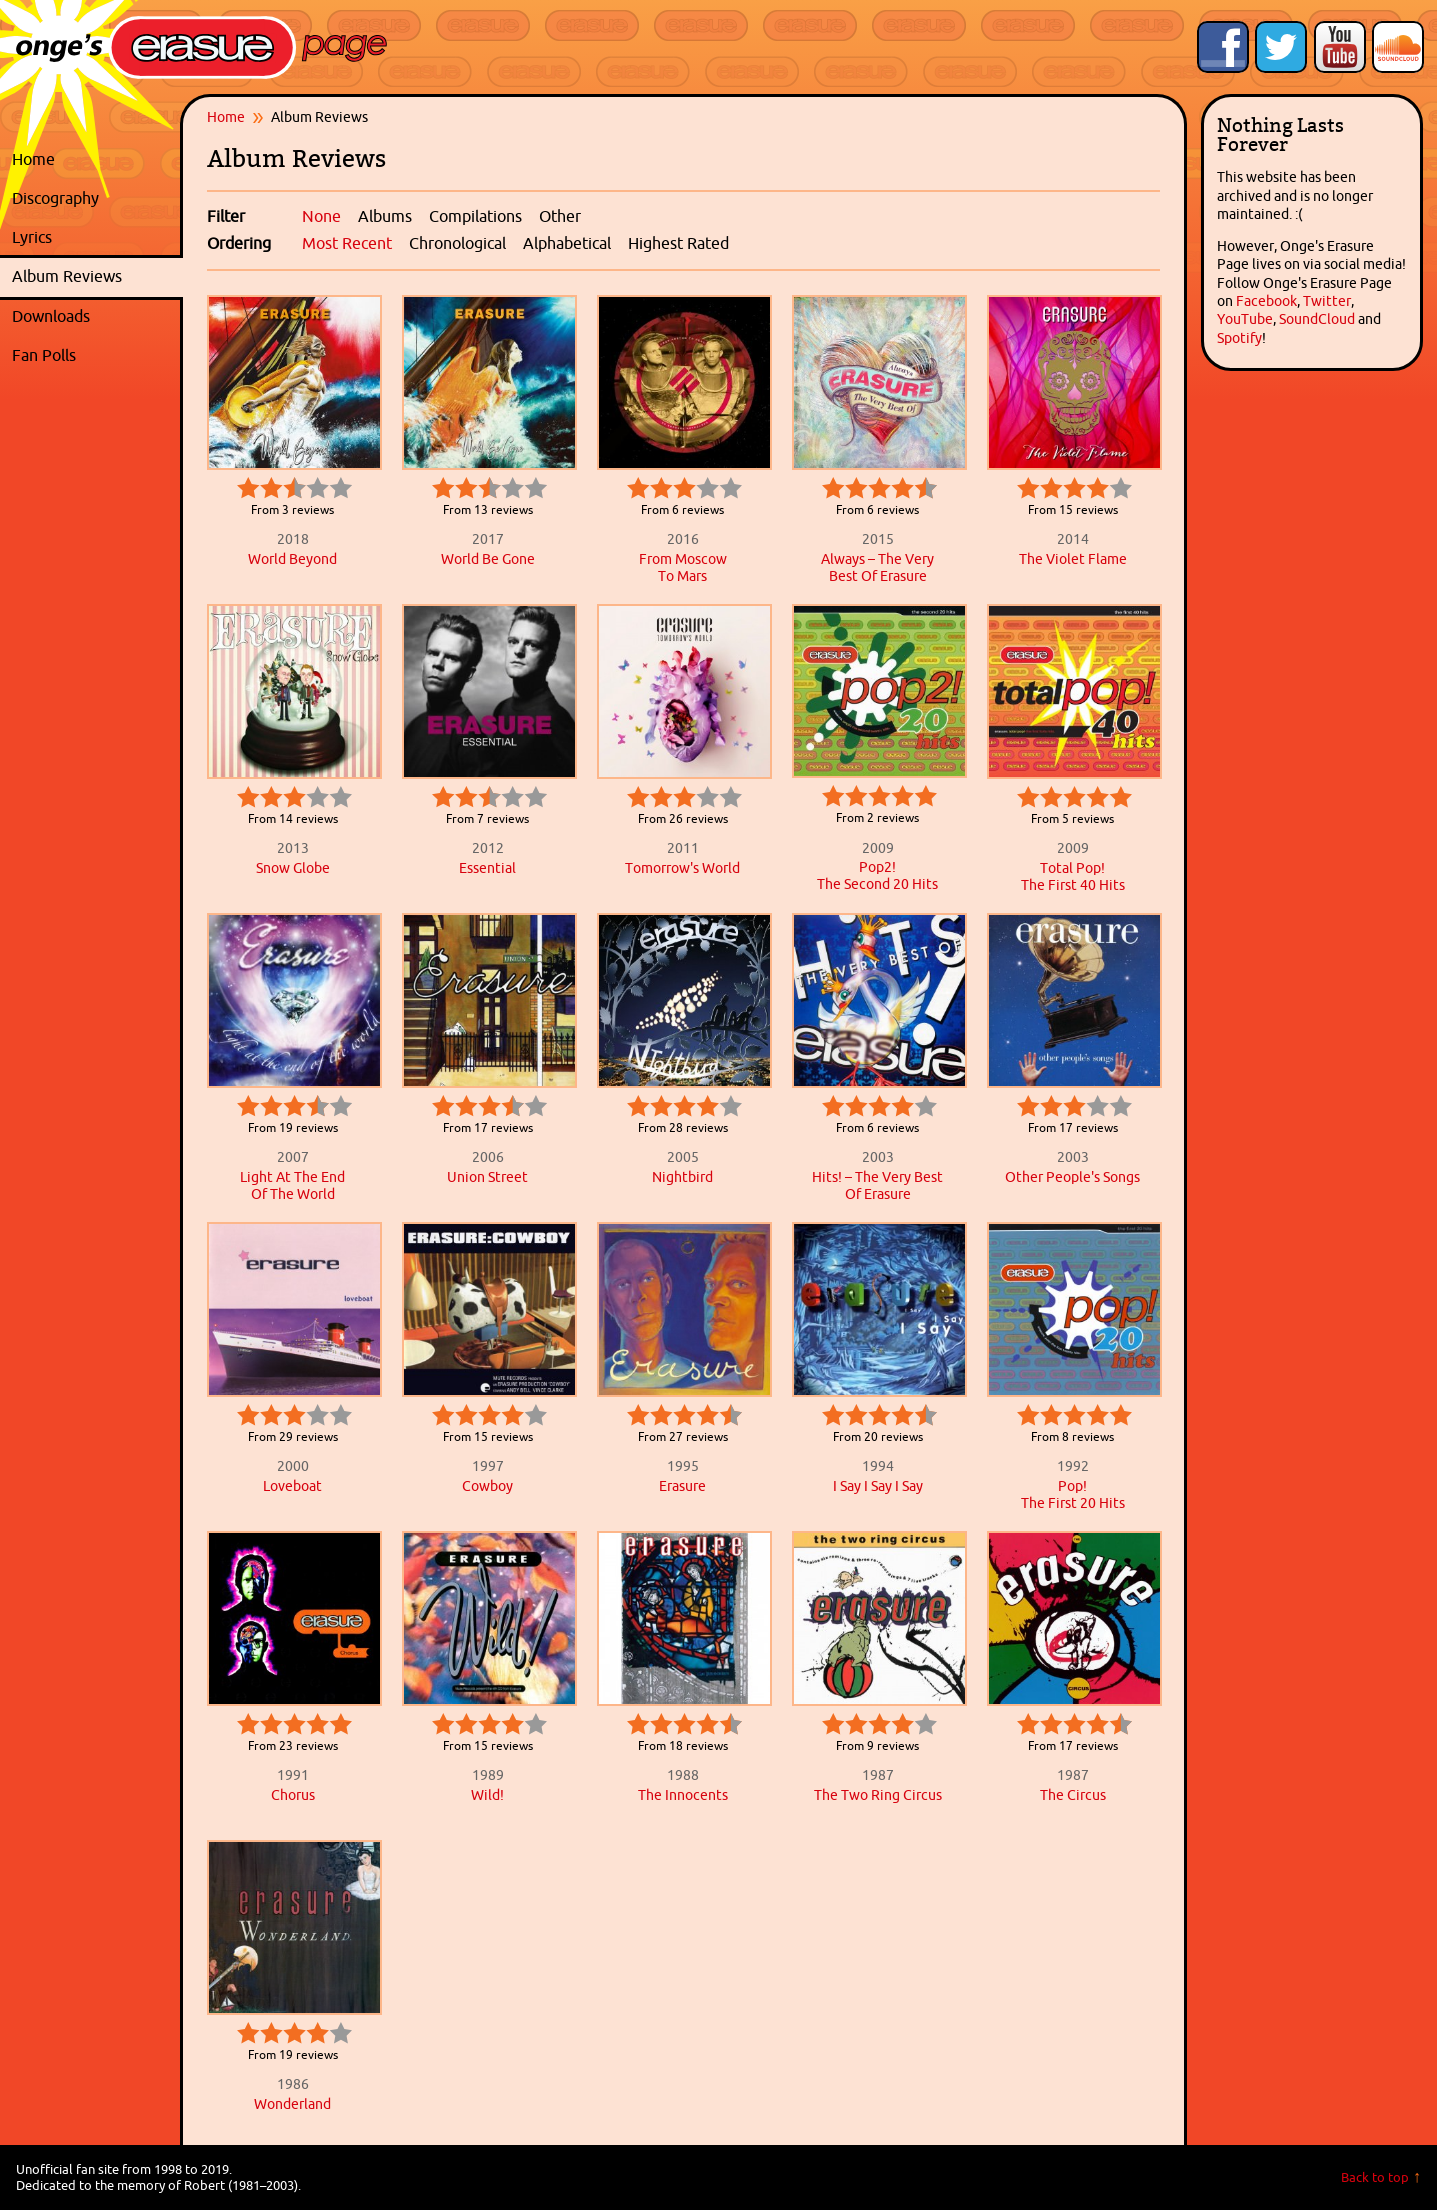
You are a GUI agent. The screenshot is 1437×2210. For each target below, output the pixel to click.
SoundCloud (1317, 319)
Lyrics (92, 238)
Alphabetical (567, 243)
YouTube (1245, 319)
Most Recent (347, 243)
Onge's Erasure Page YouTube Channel (1340, 47)
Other (560, 216)
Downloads (92, 317)
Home (33, 159)
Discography (92, 199)
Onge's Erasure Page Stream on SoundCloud (1398, 47)
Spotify (1239, 338)
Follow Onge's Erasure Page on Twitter (1281, 47)
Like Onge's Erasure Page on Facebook (1223, 47)
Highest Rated (678, 243)
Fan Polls (92, 356)
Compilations (475, 216)
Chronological (457, 243)
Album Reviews (67, 276)
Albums (385, 216)
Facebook (1266, 301)
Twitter (1327, 301)
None (321, 216)
